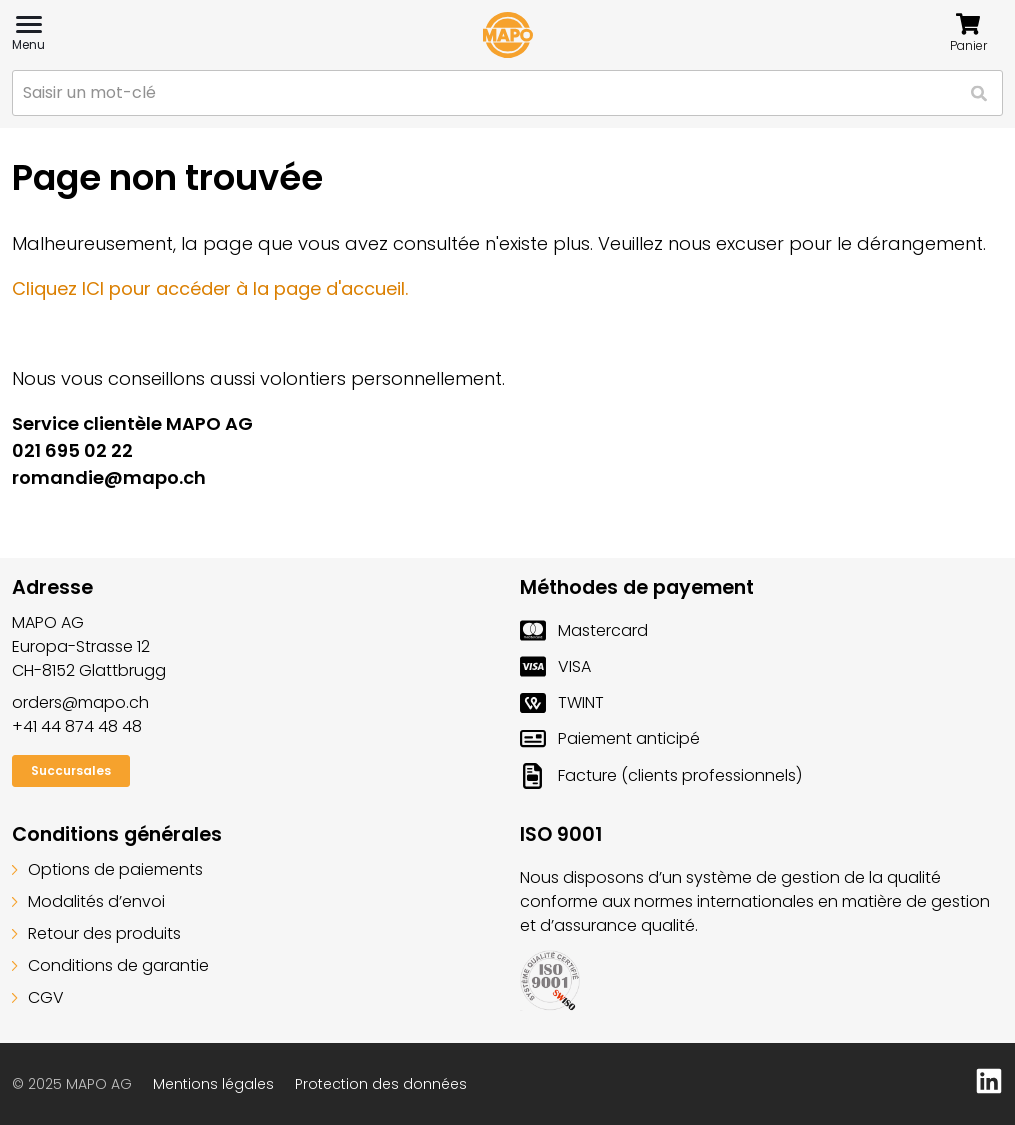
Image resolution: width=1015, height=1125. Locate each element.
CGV (38, 997)
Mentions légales (213, 1084)
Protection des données (381, 1084)
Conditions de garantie (110, 965)
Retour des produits (96, 933)
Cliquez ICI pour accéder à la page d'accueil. (210, 288)
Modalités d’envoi (88, 901)
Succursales (71, 770)
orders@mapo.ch (80, 702)
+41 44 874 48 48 (77, 726)
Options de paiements (107, 869)
